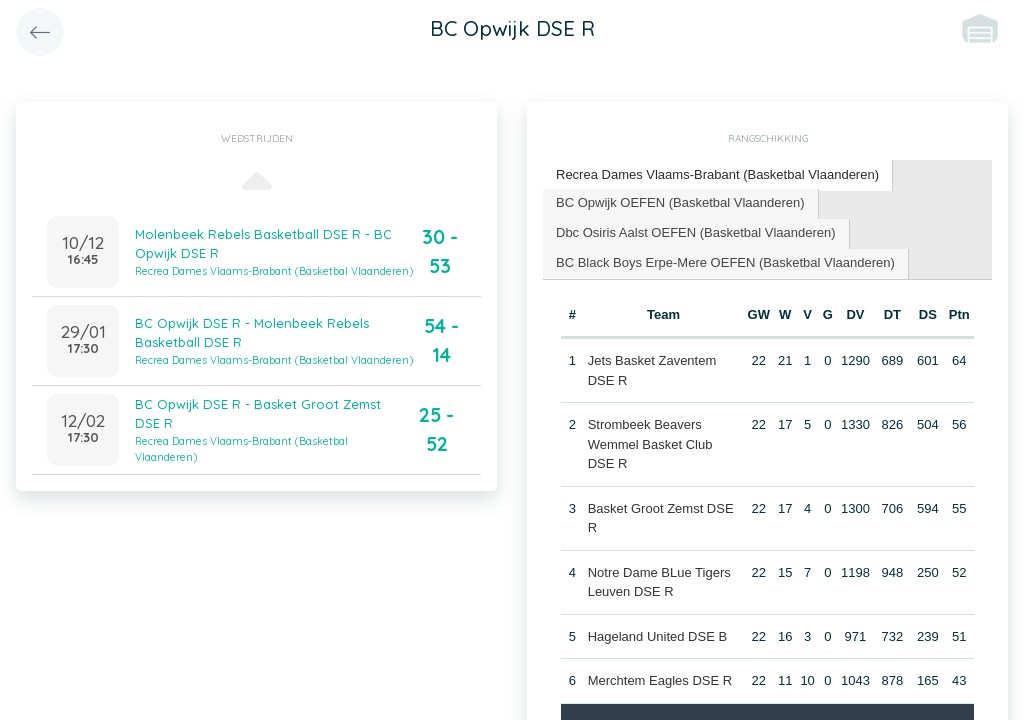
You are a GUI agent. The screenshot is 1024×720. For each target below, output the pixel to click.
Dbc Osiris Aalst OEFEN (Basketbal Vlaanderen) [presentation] (696, 232)
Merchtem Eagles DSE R (660, 680)
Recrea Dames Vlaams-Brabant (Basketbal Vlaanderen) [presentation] (717, 174)
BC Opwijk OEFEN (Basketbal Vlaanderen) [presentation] (680, 202)
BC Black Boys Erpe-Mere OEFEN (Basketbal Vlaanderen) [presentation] (725, 262)
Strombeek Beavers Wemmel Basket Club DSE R (650, 444)
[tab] (718, 175)
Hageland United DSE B (657, 636)
